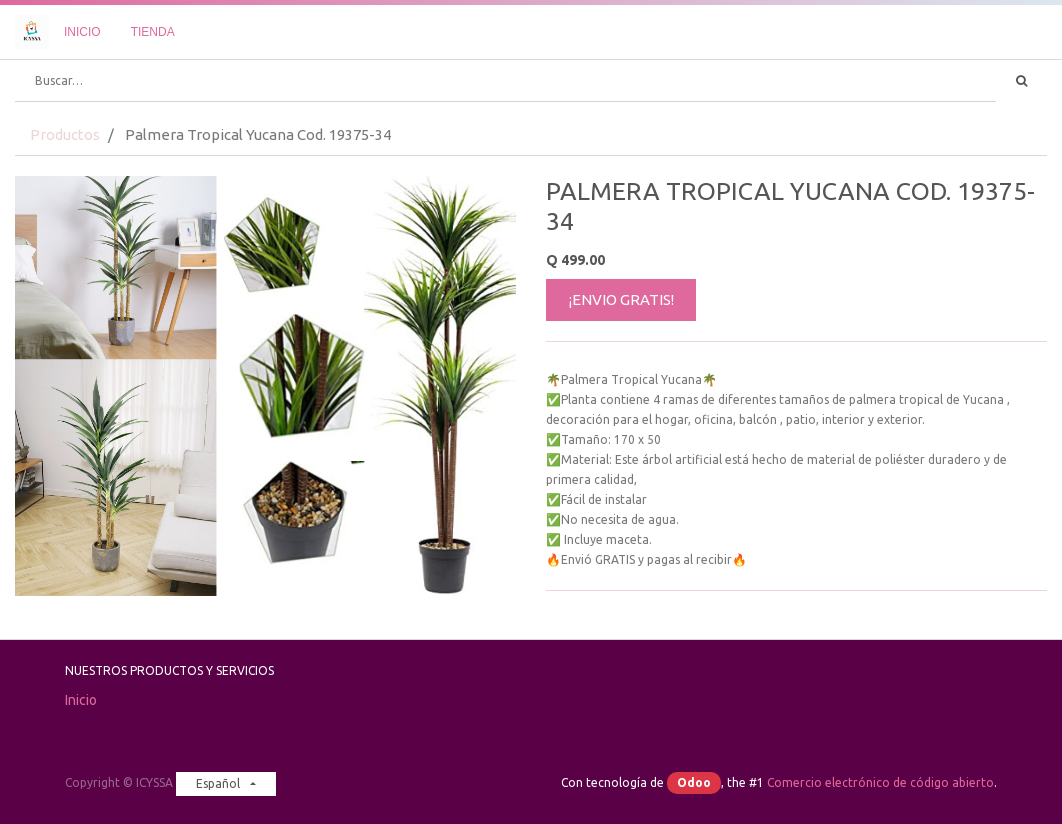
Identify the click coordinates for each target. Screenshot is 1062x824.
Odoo (694, 782)
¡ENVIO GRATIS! (621, 299)
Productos (65, 134)
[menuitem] (82, 32)
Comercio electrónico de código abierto (880, 782)
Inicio (81, 700)
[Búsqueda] (1021, 81)
